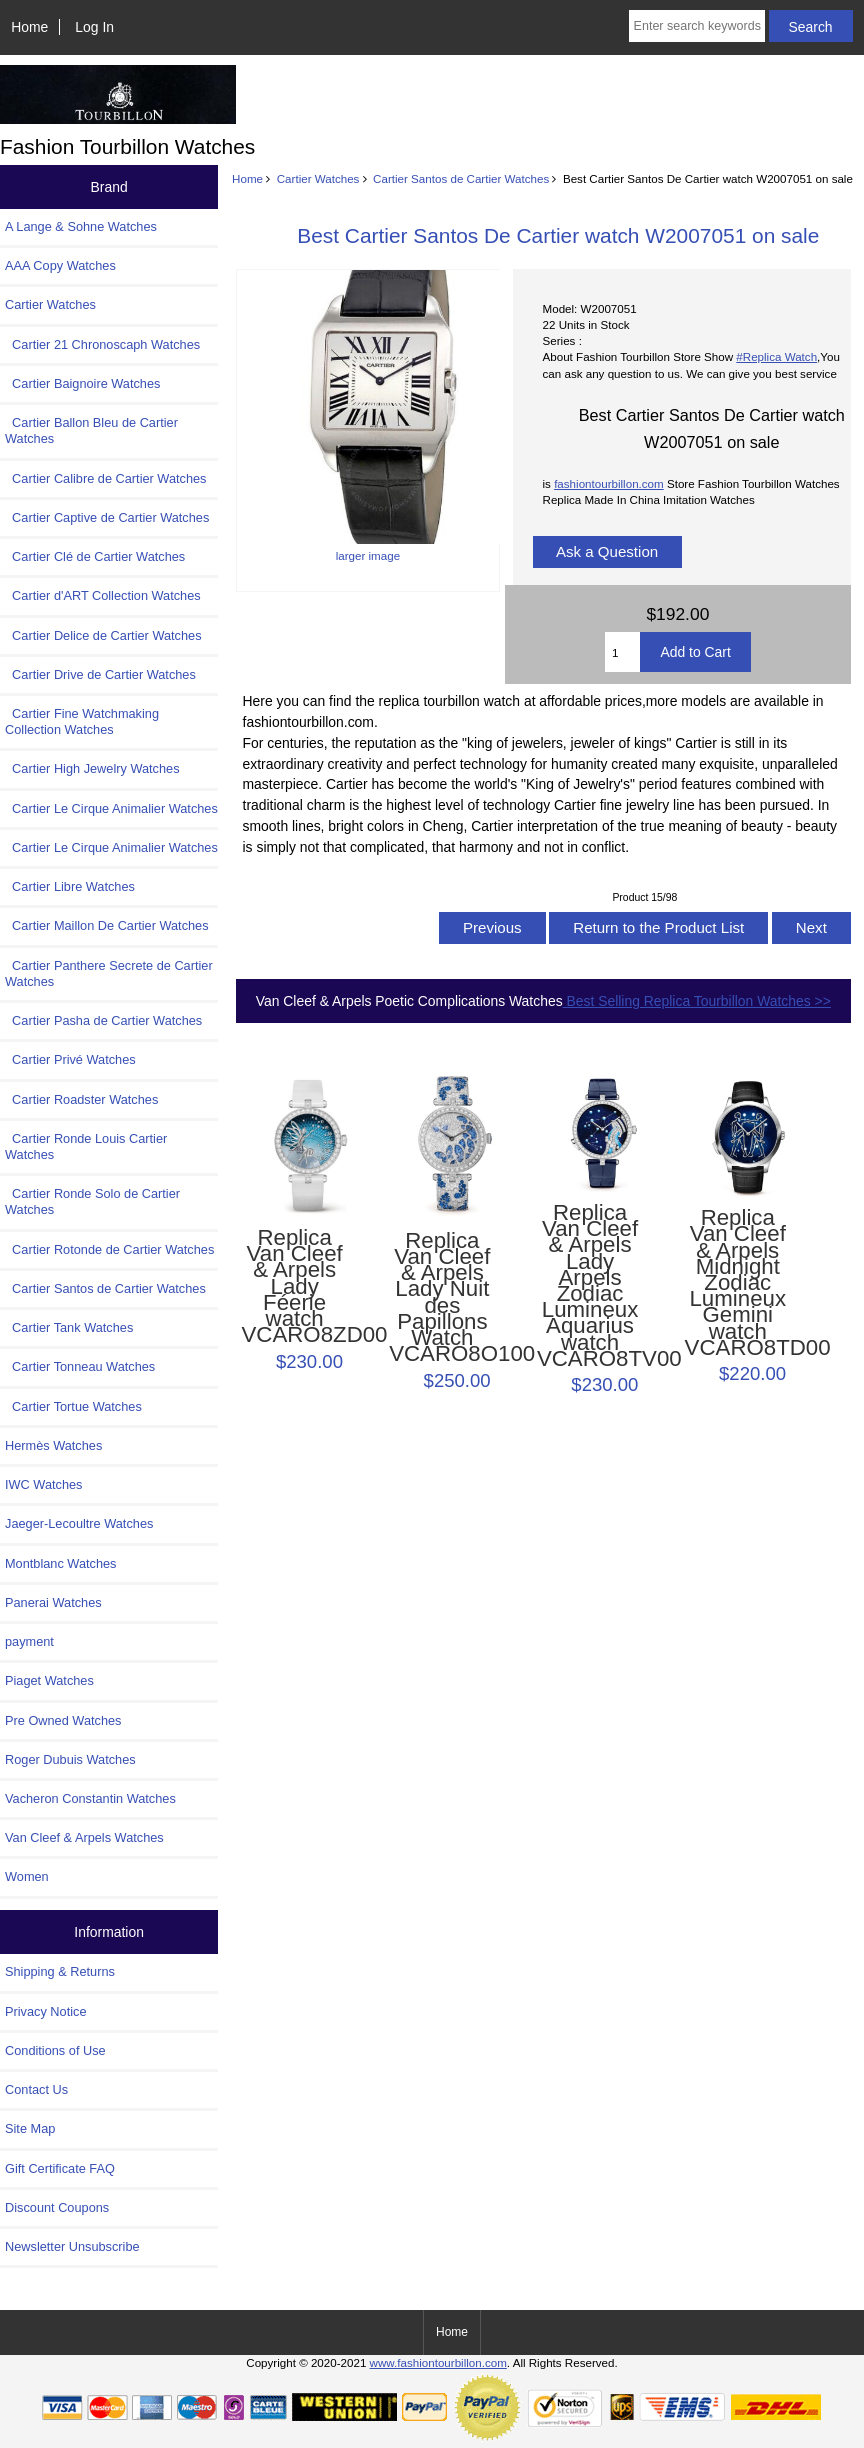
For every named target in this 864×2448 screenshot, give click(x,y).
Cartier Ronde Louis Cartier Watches (86, 1146)
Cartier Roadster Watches (81, 1099)
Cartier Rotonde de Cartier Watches (109, 1249)
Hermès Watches (53, 1445)
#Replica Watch (776, 356)
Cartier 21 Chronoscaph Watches (102, 344)
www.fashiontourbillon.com (438, 2362)
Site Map (30, 2128)
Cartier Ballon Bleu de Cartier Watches (91, 430)
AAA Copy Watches (60, 265)
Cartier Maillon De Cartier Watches (107, 925)
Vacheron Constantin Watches (90, 1798)
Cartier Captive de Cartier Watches (107, 517)
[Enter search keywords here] (697, 26)
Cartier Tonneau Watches (80, 1366)
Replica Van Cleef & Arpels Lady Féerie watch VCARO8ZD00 (294, 1287)
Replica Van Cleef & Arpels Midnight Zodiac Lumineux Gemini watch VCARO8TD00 (738, 1283)
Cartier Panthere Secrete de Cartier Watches (109, 973)
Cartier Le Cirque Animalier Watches (111, 808)
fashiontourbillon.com (609, 483)
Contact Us (36, 2089)
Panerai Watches (53, 1602)
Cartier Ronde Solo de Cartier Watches (92, 1201)
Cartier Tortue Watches (73, 1406)
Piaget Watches (49, 1680)
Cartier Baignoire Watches (82, 383)
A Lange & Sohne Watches (81, 226)
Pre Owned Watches (63, 1720)
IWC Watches (43, 1484)
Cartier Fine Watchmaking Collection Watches (82, 721)
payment (29, 1641)
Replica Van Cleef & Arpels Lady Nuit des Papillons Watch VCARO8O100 (442, 1298)
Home (29, 27)
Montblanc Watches (61, 1563)
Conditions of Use (55, 2050)
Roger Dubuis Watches (70, 1759)
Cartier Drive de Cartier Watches (100, 674)
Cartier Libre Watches (70, 886)
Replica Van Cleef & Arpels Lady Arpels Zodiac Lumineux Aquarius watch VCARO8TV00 (590, 1286)
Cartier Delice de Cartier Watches (103, 635)
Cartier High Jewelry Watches (92, 768)
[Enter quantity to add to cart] (623, 652)
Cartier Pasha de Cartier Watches (103, 1020)
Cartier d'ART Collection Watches (103, 595)
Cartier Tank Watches (69, 1327)
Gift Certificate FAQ (60, 2168)
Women (27, 1876)
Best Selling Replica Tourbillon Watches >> (697, 1001)
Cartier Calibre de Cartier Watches (105, 478)
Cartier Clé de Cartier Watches (95, 556)
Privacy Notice (45, 2011)
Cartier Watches (318, 178)
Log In (94, 27)
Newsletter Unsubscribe (72, 2246)
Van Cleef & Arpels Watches (84, 1837)
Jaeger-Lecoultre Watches (79, 1523)
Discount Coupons (57, 2207)
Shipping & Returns (60, 1971)
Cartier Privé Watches (70, 1059)
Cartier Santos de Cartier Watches (461, 178)
